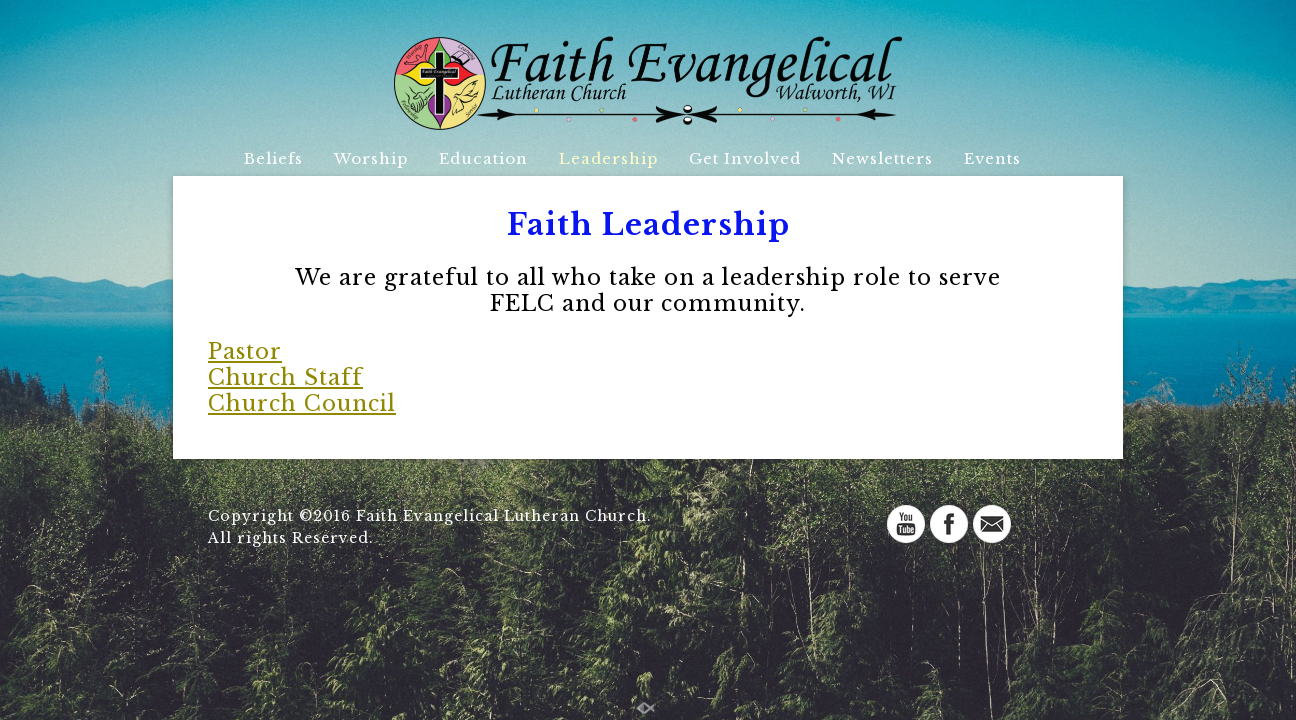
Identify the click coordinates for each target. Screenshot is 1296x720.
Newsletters (882, 158)
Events (992, 158)
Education (483, 158)
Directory (632, 196)
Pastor (245, 351)
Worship (371, 158)
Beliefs (273, 158)
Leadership (608, 158)
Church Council (302, 403)
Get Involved (745, 158)
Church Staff (285, 377)
